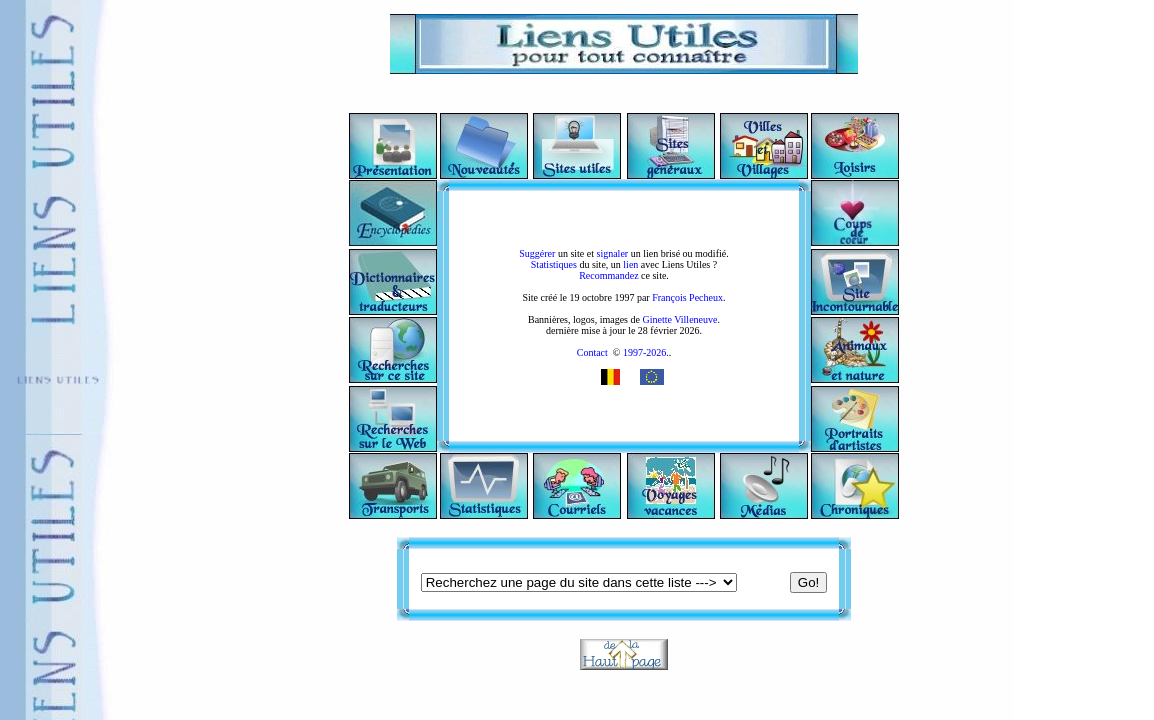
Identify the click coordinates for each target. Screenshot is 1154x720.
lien (630, 264)
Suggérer (537, 253)
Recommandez (608, 275)
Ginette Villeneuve (679, 319)
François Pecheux (687, 297)
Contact (592, 352)
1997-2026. (644, 352)
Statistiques (554, 264)
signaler (613, 253)
